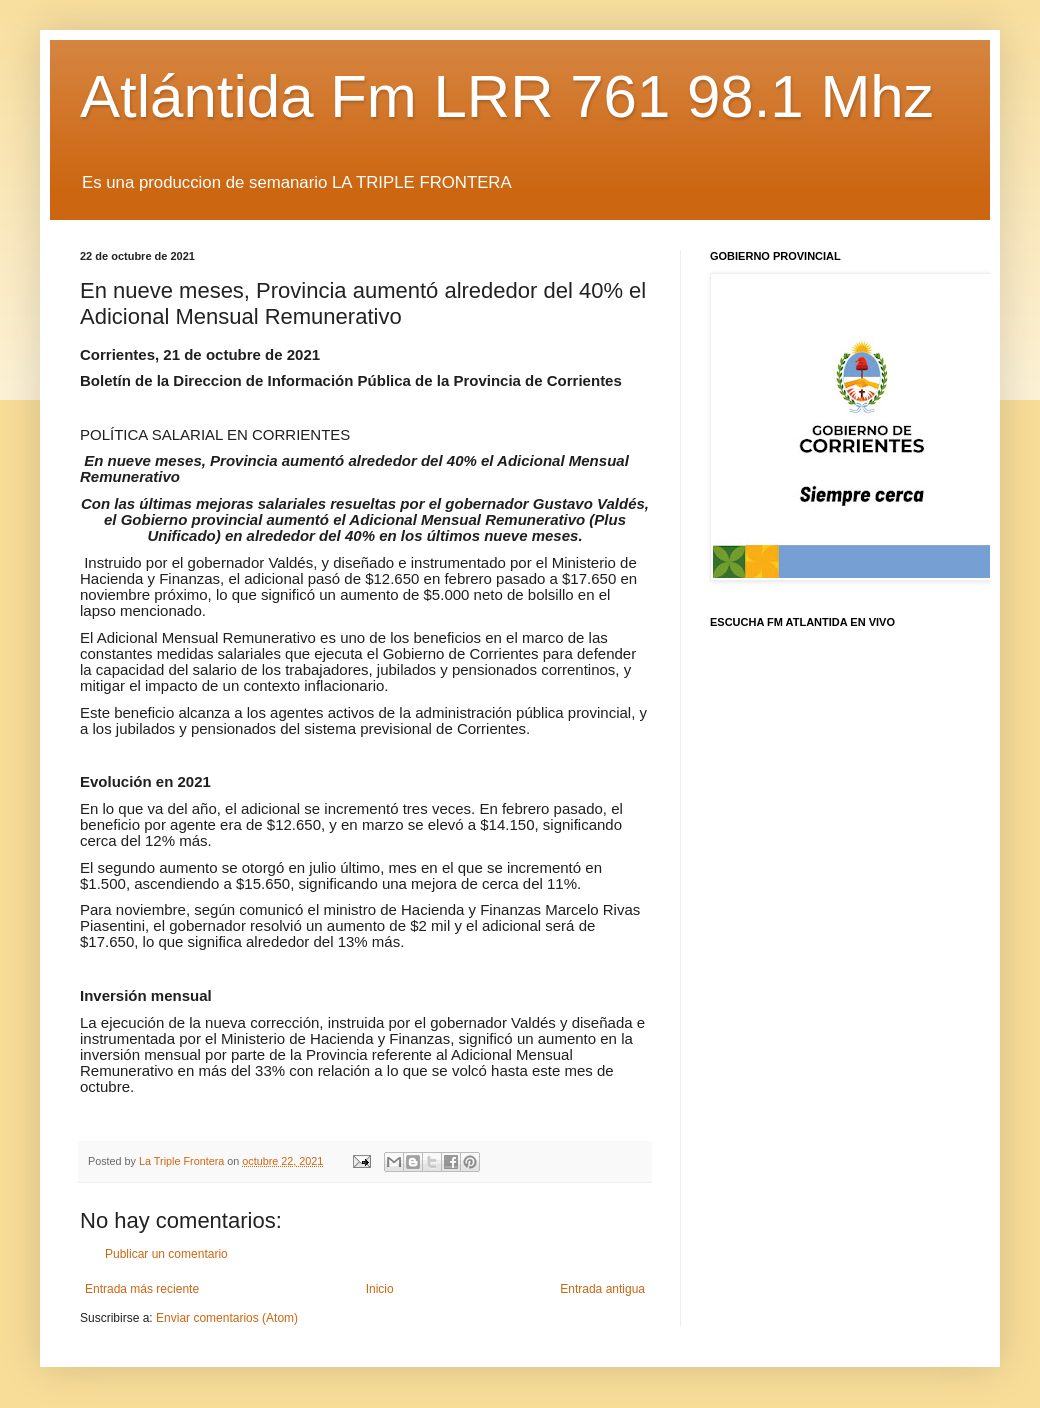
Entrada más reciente (142, 1289)
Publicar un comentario (166, 1254)
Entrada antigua (602, 1289)
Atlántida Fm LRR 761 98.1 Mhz (507, 96)
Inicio (380, 1289)
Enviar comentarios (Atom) (227, 1318)
